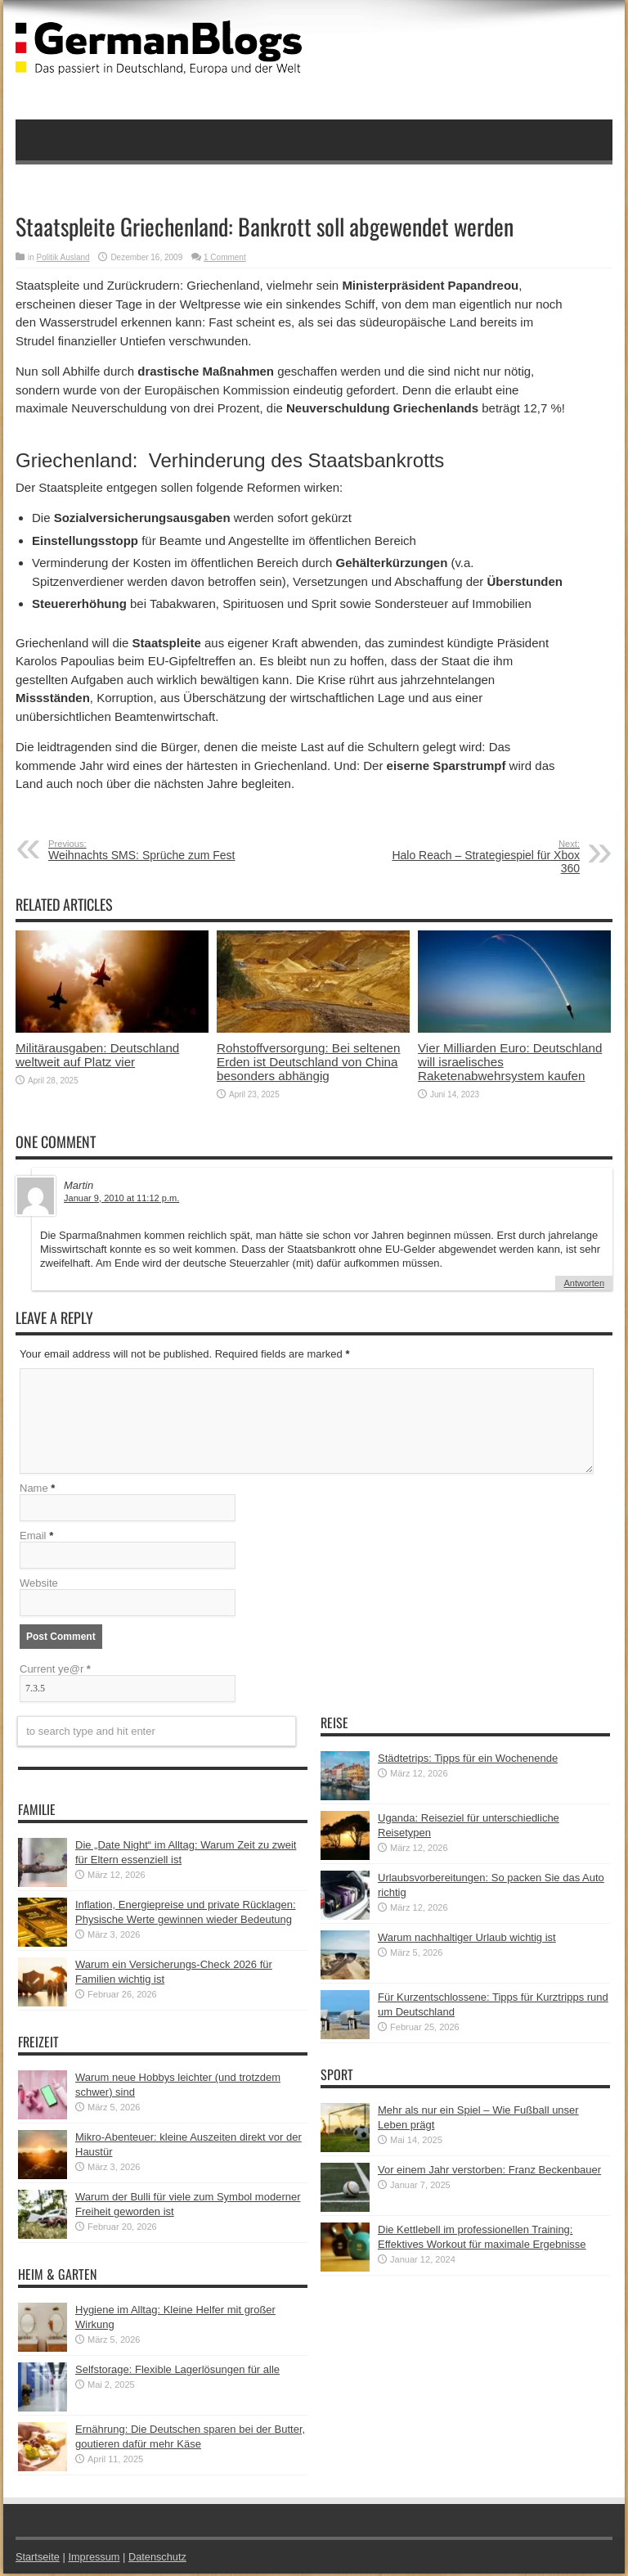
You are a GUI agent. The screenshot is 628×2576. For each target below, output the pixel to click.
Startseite (38, 2559)
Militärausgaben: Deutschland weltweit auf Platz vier (97, 1055)
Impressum (96, 2559)
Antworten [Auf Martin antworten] (583, 1283)
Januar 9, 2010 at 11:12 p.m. (121, 1198)
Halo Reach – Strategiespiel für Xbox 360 (479, 857)
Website (39, 1585)
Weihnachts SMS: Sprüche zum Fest (148, 850)
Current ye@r (55, 1671)
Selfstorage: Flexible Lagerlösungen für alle (177, 2372)
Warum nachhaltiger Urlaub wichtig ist (467, 1940)
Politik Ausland (63, 257)
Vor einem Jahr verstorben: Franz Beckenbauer (489, 2172)
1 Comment (225, 257)
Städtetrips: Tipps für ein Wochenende (468, 1760)
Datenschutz (159, 2559)
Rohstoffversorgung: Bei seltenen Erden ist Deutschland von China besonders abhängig (309, 1062)
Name (34, 1490)
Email (33, 1538)
